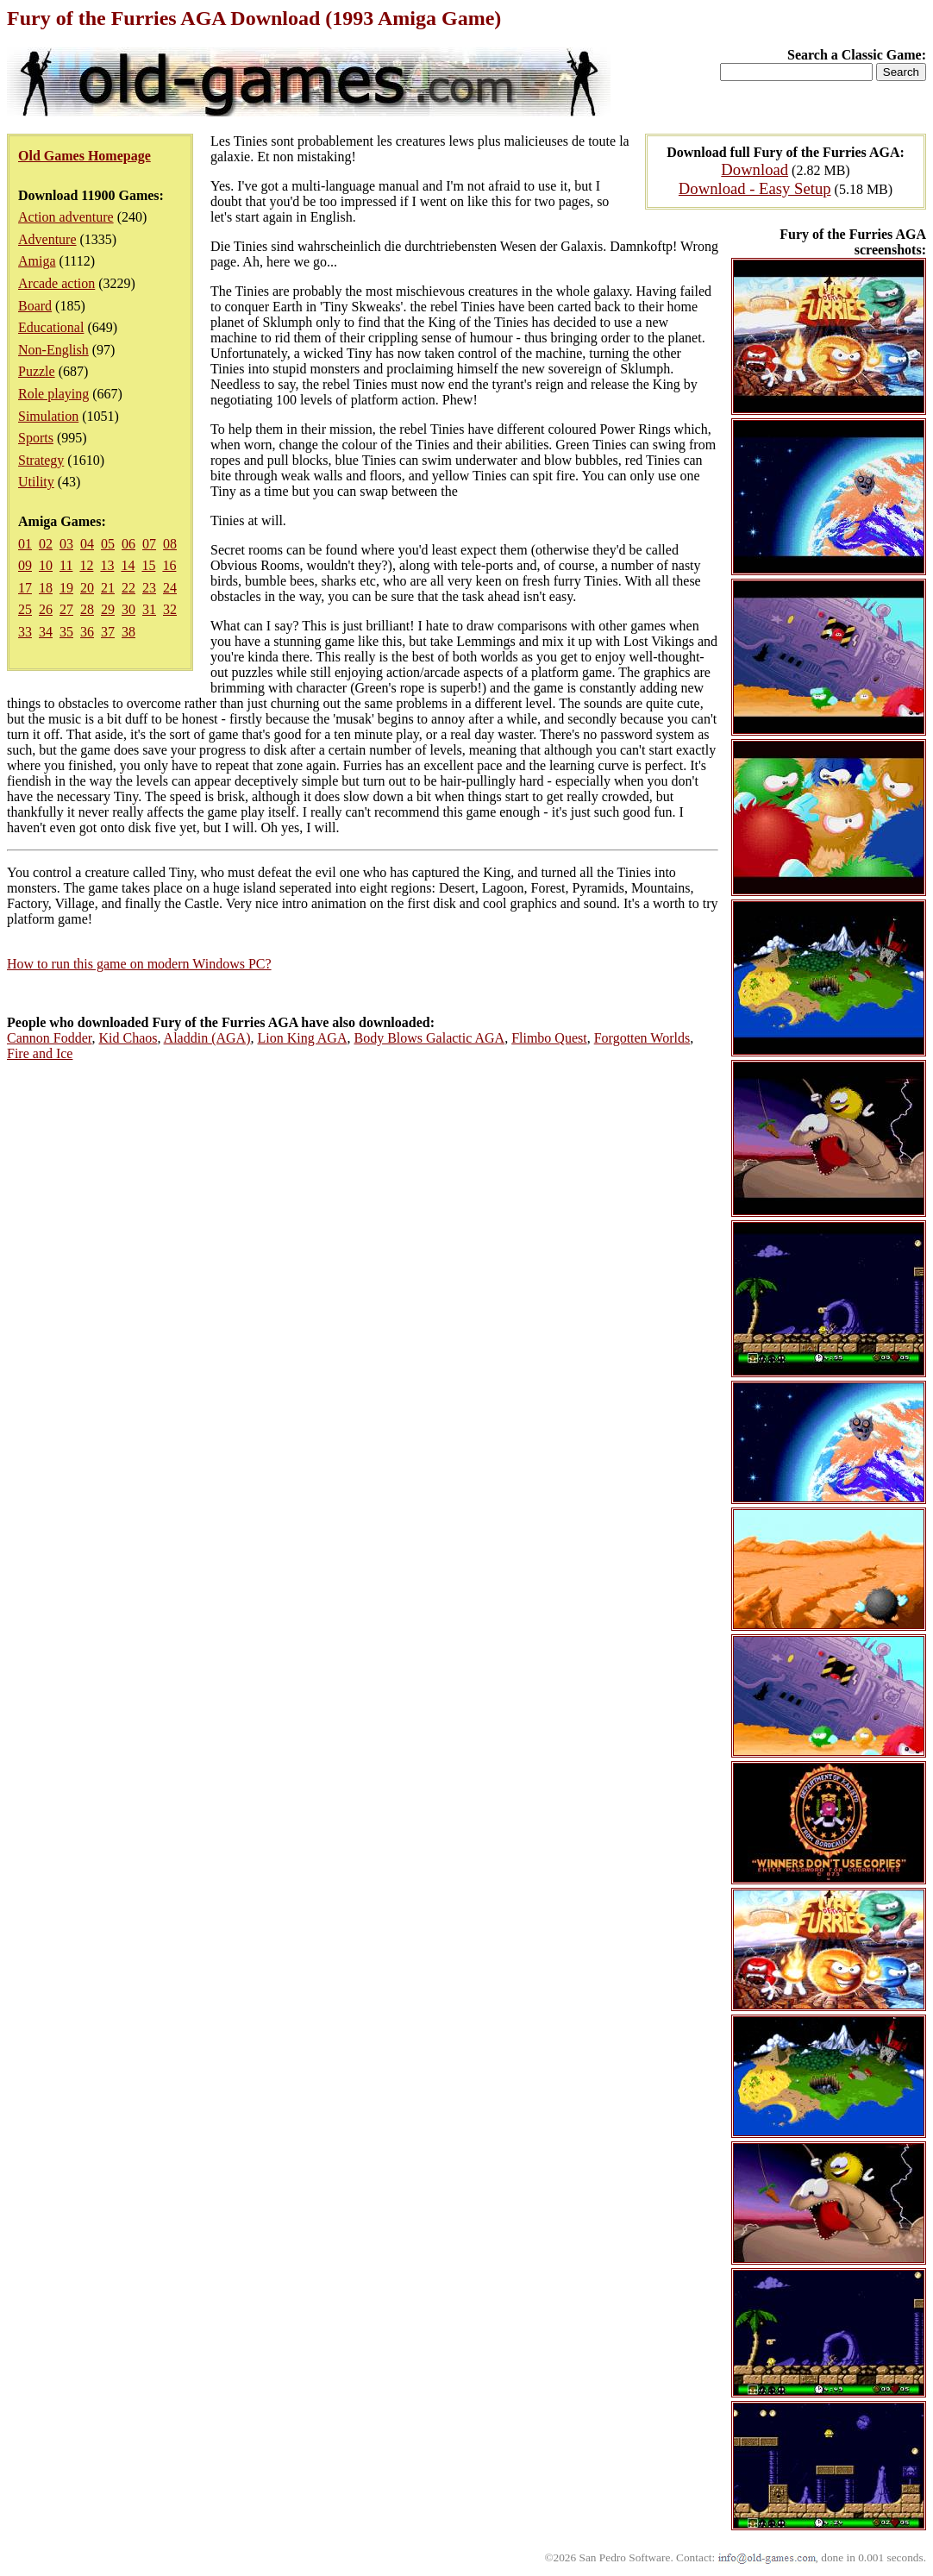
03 (66, 543)
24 (170, 587)
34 (46, 631)
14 (128, 565)
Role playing (53, 393)
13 (107, 565)
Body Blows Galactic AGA (429, 1038)
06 (128, 543)
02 (46, 543)
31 (149, 609)
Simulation (48, 416)
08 (170, 543)
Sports (35, 437)
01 (25, 543)
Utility (36, 481)
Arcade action (56, 283)
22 (128, 587)
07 (149, 543)
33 (25, 631)
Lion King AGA (302, 1038)
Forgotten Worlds (642, 1038)
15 (148, 565)
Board (35, 305)
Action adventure (66, 217)
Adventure (47, 239)
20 (87, 587)
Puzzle (36, 371)
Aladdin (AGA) (207, 1038)
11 (65, 565)
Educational (51, 327)
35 (66, 631)
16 (169, 565)
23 (149, 587)
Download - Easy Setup (755, 188)
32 (170, 609)
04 (87, 543)
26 (46, 609)
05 (108, 543)
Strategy (41, 460)
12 (86, 565)
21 (108, 587)
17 (25, 587)
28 (87, 609)
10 (46, 565)
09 (25, 565)
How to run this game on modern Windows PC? (139, 963)
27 (66, 609)
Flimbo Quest (549, 1038)
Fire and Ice (39, 1053)
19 (66, 587)
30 (128, 609)
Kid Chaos (127, 1038)
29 (108, 609)
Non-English (53, 349)
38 (128, 631)
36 (87, 631)
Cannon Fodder (49, 1038)
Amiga (37, 261)
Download (754, 169)
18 (46, 587)
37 (108, 631)
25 (25, 609)
